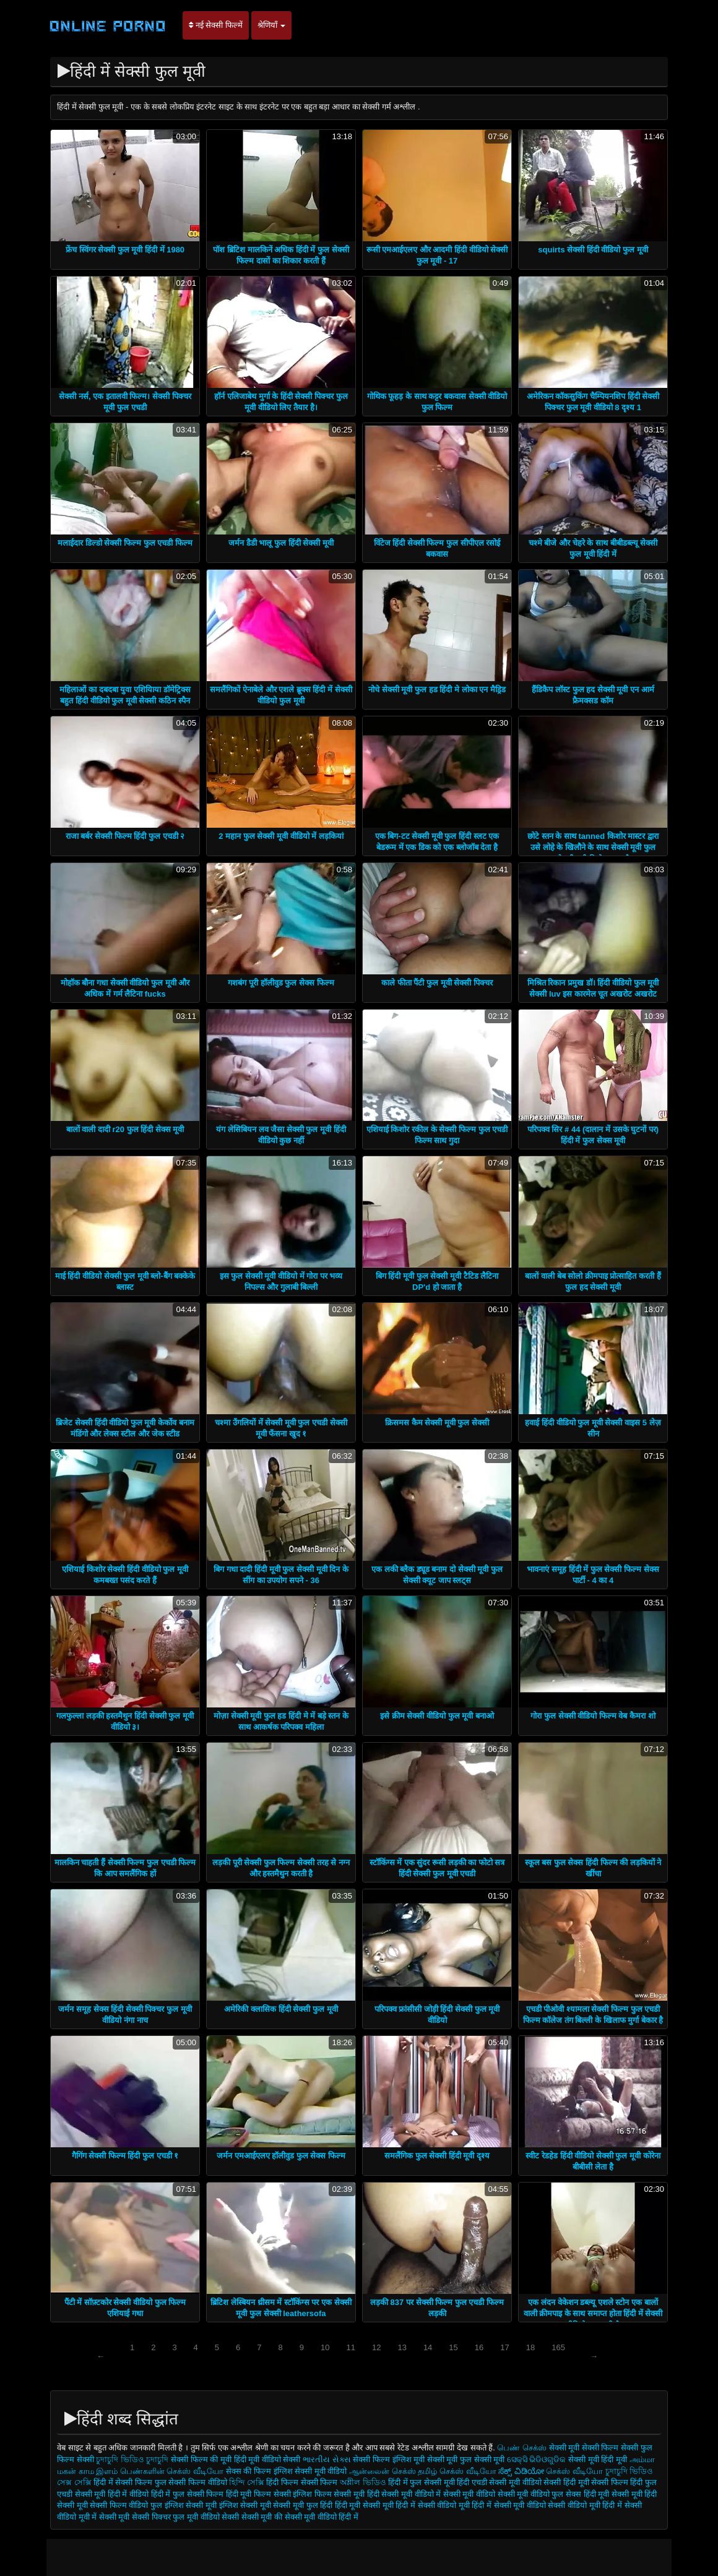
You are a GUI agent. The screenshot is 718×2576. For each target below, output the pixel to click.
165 (558, 2347)
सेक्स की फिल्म (250, 2471)
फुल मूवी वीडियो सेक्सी (206, 2517)
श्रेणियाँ (271, 25)
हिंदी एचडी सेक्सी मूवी (488, 2482)
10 (325, 2347)
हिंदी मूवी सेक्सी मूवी (365, 2505)
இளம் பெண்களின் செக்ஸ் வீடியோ (159, 2471)
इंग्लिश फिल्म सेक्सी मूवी (329, 2494)
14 (427, 2347)
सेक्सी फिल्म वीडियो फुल (126, 2505)
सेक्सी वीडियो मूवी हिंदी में (586, 2505)
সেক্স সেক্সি (74, 2482)
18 (530, 2347)
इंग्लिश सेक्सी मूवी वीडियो (310, 2471)
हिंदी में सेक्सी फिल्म (123, 2482)
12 (376, 2347)
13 (401, 2347)
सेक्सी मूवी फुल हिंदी (303, 2505)
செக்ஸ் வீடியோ (574, 2471)
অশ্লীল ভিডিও (363, 2482)
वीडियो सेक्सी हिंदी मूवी (555, 2482)
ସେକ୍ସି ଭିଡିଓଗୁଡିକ (536, 2459)
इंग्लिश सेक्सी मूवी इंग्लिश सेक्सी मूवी (219, 2505)
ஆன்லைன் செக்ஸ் (382, 2471)
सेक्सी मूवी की (261, 2517)
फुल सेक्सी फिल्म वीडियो (191, 2482)
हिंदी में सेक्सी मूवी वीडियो (508, 2505)
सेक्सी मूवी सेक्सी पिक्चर (135, 2517)
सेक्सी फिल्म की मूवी (202, 2459)
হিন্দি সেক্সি (246, 2482)
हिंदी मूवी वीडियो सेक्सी (267, 2459)
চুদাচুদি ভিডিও (629, 2471)
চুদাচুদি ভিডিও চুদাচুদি (132, 2459)
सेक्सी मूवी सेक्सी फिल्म (584, 2447)
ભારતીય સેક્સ (327, 2459)
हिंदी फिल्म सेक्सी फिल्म (301, 2482)
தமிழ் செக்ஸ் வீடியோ (457, 2471)
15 (453, 2347)
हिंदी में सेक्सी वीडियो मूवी (434, 2505)
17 (504, 2347)
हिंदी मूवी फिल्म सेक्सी (258, 2494)
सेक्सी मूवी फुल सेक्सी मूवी (467, 2459)
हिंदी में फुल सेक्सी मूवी (422, 2482)
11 (350, 2347)
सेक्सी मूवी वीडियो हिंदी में (321, 2517)
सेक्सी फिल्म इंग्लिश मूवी (389, 2459)
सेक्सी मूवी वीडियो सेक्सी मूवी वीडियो (496, 2494)
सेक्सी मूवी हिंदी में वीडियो (112, 2494)
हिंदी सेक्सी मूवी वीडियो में (404, 2494)
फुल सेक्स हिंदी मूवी (580, 2494)
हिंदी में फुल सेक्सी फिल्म (187, 2494)
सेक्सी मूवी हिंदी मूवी (597, 2459)
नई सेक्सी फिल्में (216, 25)
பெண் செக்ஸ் (522, 2447)
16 (479, 2347)
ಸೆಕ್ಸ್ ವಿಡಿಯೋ (521, 2471)
